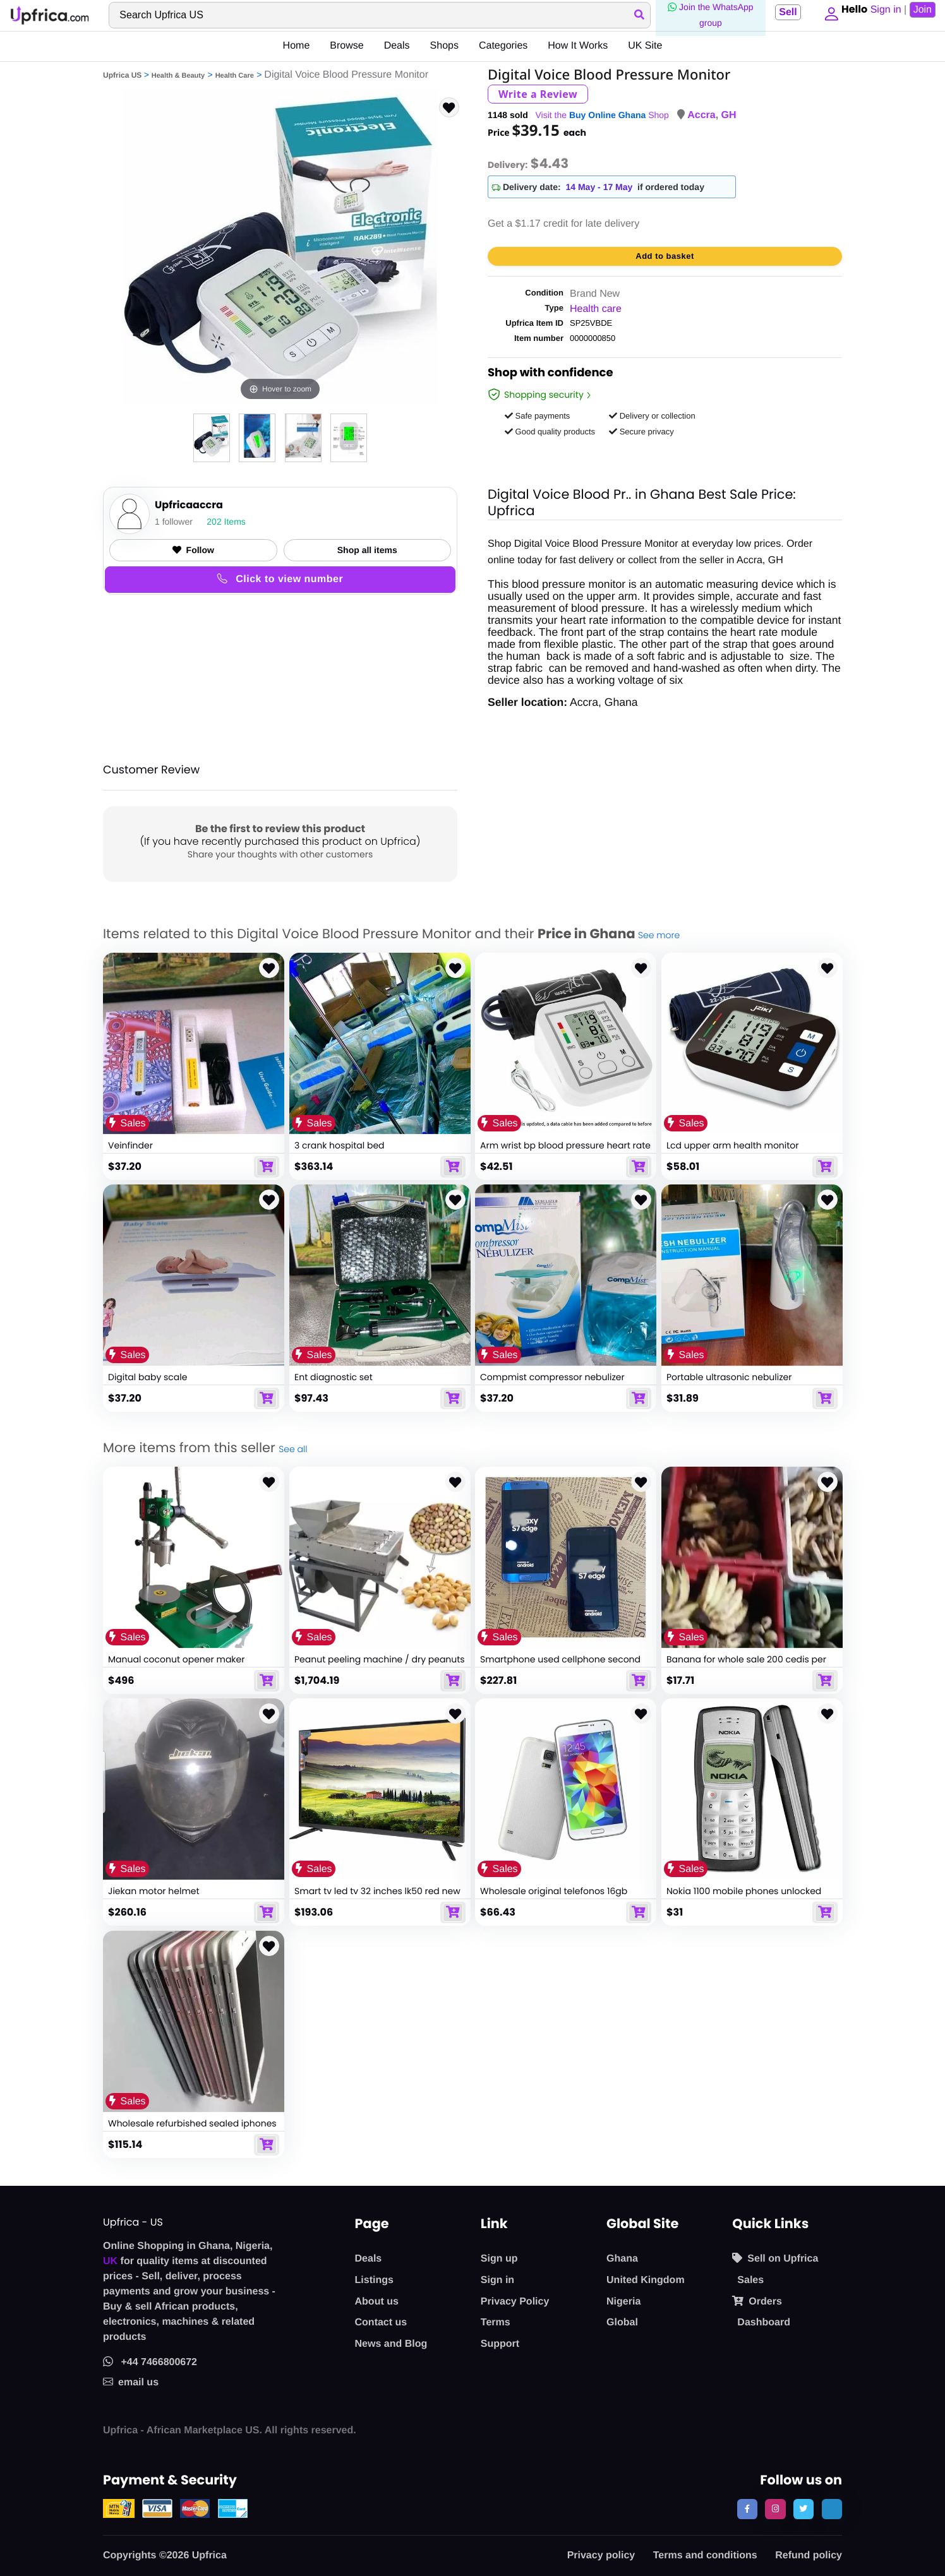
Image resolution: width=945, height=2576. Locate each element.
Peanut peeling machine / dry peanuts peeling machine (379, 1665)
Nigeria (623, 2301)
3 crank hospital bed (339, 1145)
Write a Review (537, 94)
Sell (784, 12)
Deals (397, 45)
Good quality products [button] (550, 431)
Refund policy (808, 2555)
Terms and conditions (705, 2555)
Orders (756, 2301)
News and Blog (391, 2344)
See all (293, 1449)
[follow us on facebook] (747, 2509)
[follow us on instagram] (775, 2509)
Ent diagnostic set (333, 1377)
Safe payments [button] (537, 415)
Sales (750, 2280)
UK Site (645, 45)
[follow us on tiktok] (832, 2509)
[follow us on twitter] (803, 2509)
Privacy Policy (515, 2301)
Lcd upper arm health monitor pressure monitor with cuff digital (739, 1151)
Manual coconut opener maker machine (176, 1665)
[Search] (378, 15)
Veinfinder (130, 1145)
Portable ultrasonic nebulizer (729, 1377)
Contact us (381, 2322)
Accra (701, 115)
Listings (374, 2280)
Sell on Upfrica (775, 2258)
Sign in (497, 2280)
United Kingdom (645, 2280)
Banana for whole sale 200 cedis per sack (746, 1665)
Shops (444, 45)
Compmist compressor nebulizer (552, 1377)
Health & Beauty (178, 76)
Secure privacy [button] (641, 431)
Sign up (499, 2258)
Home (296, 45)
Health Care (234, 76)
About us (377, 2301)
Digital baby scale (147, 1377)
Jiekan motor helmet (154, 1891)
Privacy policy (601, 2555)
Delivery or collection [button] (652, 415)
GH (729, 115)
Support (500, 2344)
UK (110, 2261)
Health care (596, 309)
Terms (495, 2322)
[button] (828, 15)
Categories (503, 45)
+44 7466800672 (150, 2362)
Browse (346, 45)
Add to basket (664, 256)
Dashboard (763, 2322)
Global (622, 2322)
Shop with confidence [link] (550, 374)
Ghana (622, 2258)
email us (131, 2382)
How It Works (578, 45)
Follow (193, 550)
